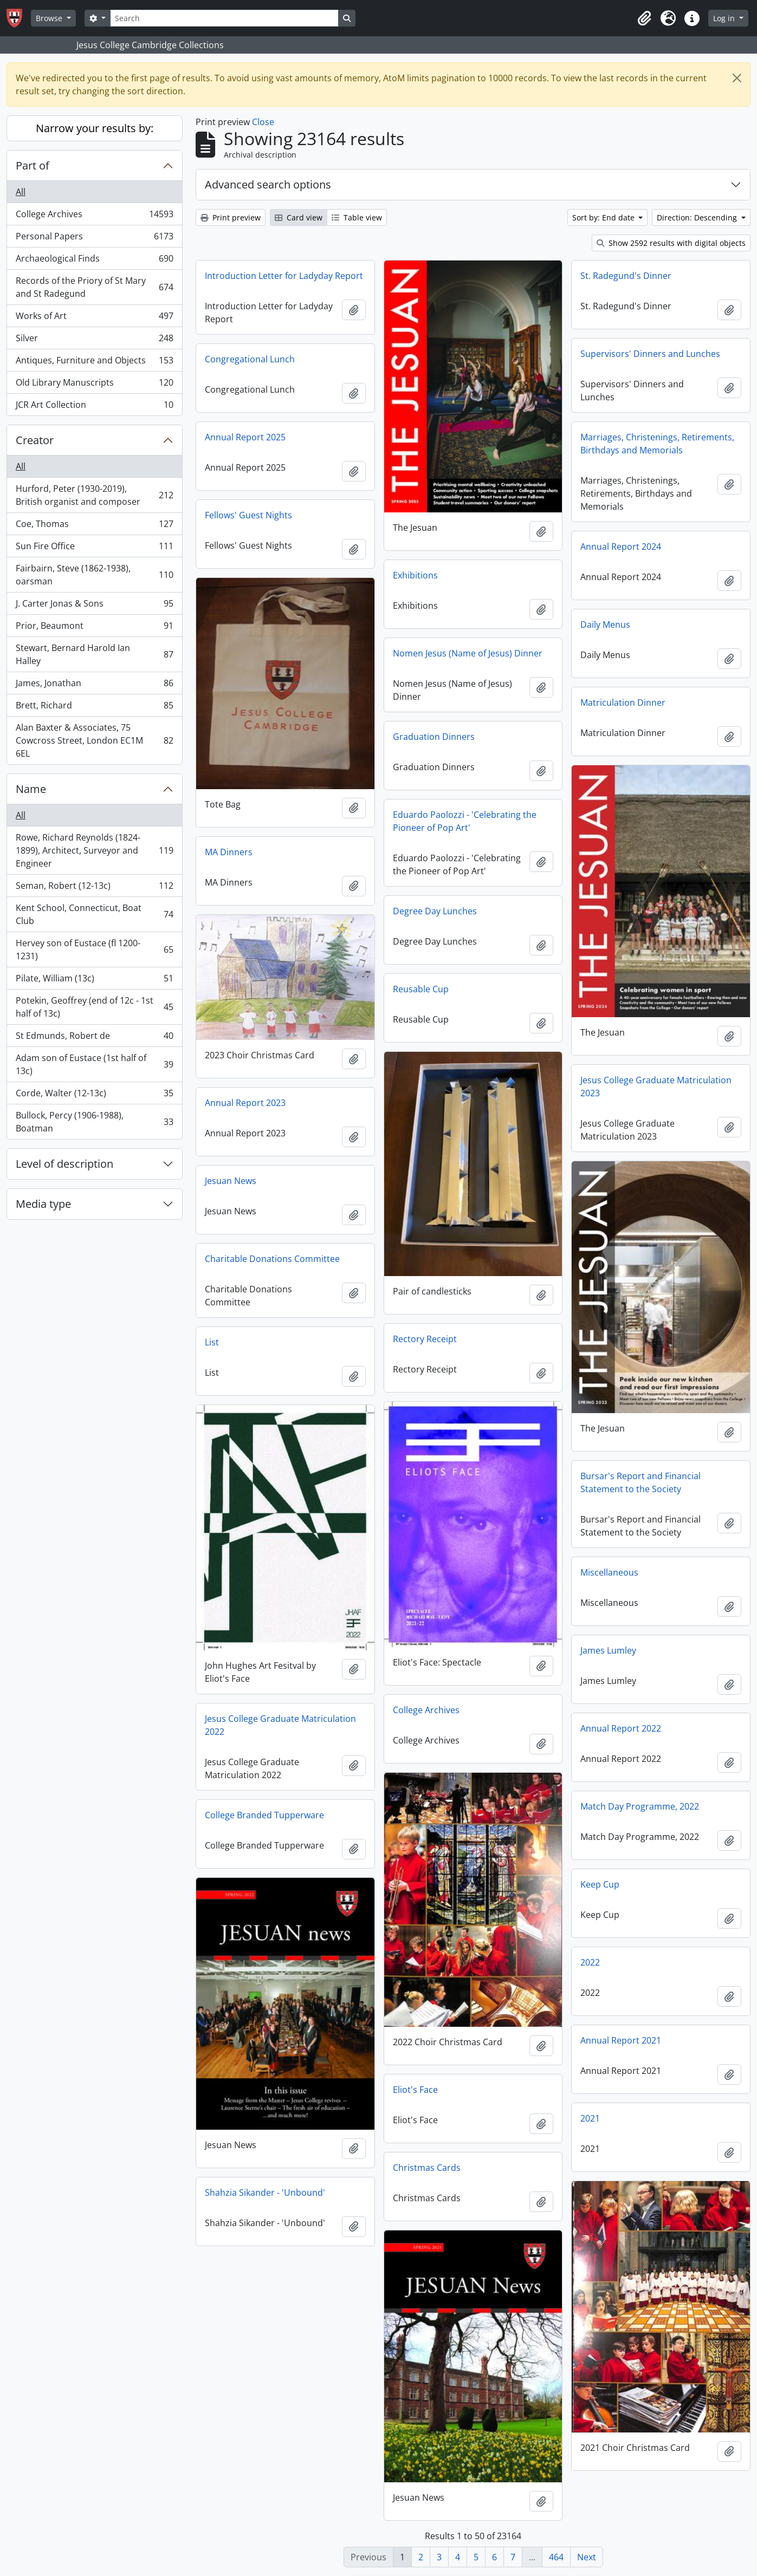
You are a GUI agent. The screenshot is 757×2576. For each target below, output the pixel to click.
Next (586, 2557)
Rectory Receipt (425, 1339)
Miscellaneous (609, 1572)
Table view (357, 217)
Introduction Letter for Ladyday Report (284, 276)
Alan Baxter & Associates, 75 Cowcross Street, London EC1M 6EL (94, 740)
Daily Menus (605, 624)
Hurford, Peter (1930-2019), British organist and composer (94, 495)
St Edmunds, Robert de (94, 1038)
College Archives (94, 216)
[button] (644, 18)
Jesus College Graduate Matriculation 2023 (656, 1086)
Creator (35, 440)
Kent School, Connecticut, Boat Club (94, 914)
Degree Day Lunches (435, 911)
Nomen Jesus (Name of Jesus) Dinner (467, 653)
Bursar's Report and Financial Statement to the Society (640, 1482)
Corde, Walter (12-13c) (94, 1095)
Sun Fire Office (94, 548)
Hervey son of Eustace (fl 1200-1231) (94, 949)
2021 (590, 2118)
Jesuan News (230, 1181)
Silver (94, 340)
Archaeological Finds (94, 261)
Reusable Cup (421, 989)
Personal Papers (94, 239)
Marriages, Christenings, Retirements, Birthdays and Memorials (657, 443)
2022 (590, 1962)
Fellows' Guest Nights (248, 515)
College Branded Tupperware (264, 1815)
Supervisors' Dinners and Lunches (650, 354)
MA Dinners (229, 852)
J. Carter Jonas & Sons (94, 606)
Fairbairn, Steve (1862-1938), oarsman (94, 574)
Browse (50, 18)
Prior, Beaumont (94, 628)
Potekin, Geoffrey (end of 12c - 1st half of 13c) (94, 1006)
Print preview (230, 217)
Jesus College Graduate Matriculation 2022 (280, 1725)
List (212, 1342)
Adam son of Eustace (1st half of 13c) (94, 1064)
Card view (298, 217)
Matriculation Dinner (622, 702)
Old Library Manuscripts (94, 385)
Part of (32, 165)
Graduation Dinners (434, 737)
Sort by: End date (604, 217)
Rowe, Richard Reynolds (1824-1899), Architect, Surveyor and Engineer (94, 850)
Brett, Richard (94, 708)
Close (263, 122)
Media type (43, 1203)
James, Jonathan (94, 685)
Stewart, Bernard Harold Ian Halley (94, 654)
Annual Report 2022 (620, 1728)
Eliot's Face (415, 2090)
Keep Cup (599, 1884)
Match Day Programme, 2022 (639, 1806)
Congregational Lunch (250, 359)
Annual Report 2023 (245, 1103)
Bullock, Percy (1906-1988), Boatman (94, 1121)
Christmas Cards (427, 2168)
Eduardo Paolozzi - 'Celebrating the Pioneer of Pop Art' (464, 821)
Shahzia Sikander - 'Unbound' (265, 2192)
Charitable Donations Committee (272, 1259)
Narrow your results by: (94, 128)
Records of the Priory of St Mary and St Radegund (94, 287)
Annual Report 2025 (245, 437)
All (20, 192)
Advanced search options (268, 184)
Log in (725, 18)
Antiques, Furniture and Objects (94, 363)
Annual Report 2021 (620, 2040)
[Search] (224, 18)
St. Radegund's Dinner (625, 276)
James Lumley (608, 1650)
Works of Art (94, 318)
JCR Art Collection (94, 406)
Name (31, 789)
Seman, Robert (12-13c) (94, 888)
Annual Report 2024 (620, 546)
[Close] (737, 78)
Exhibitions (415, 575)
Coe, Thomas (94, 526)
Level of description (64, 1163)
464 (556, 2557)
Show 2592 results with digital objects (671, 243)
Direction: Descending (698, 217)
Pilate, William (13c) (94, 981)
